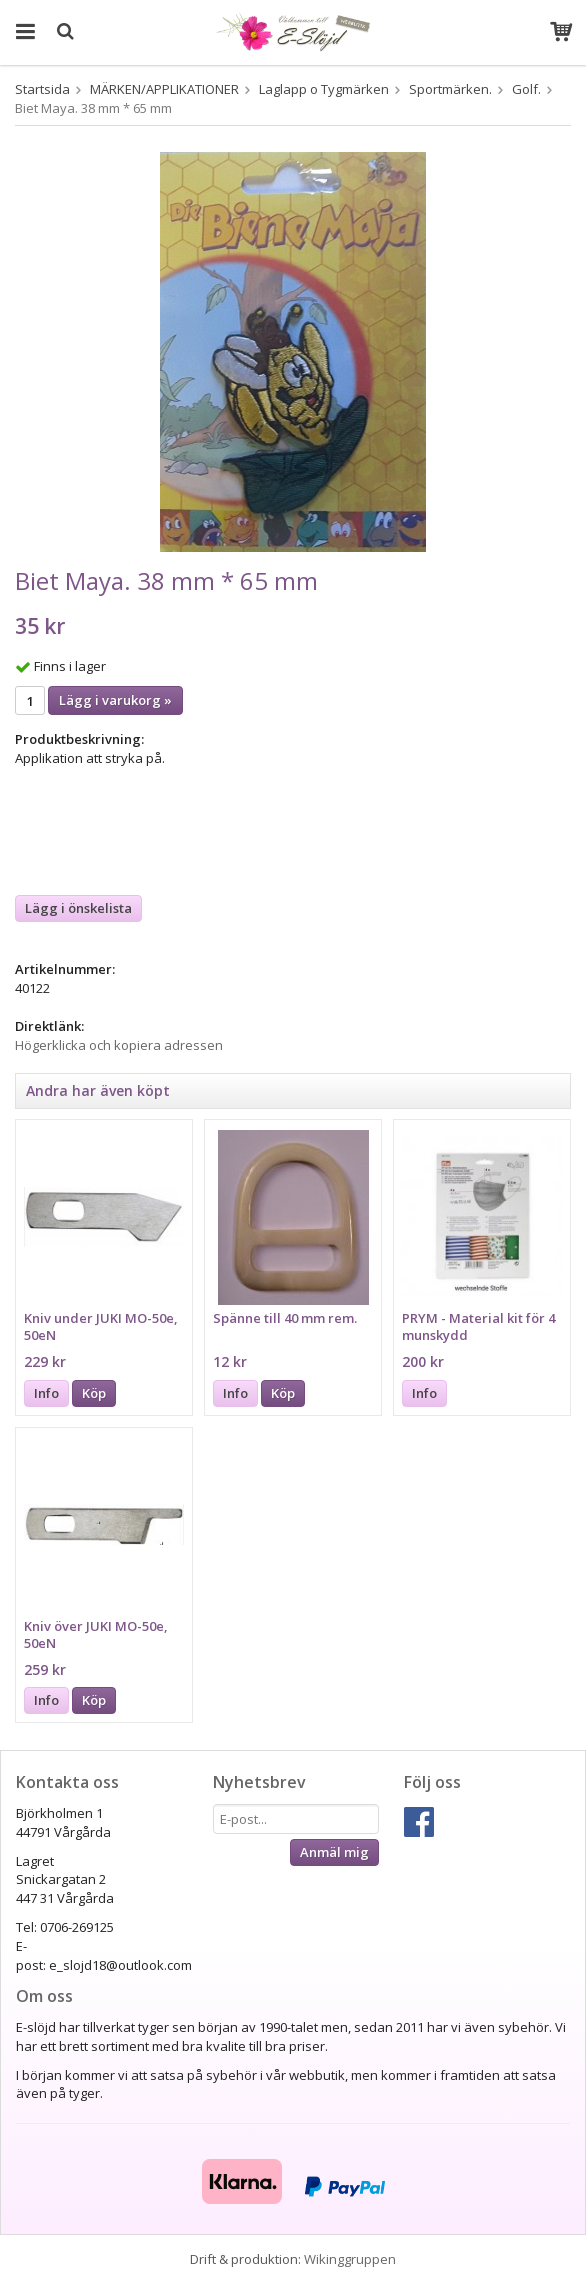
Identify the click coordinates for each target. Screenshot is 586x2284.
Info (46, 1393)
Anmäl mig (334, 1852)
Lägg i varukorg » (115, 700)
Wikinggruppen (350, 2259)
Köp (94, 1393)
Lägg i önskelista (78, 908)
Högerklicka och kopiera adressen (119, 1045)
